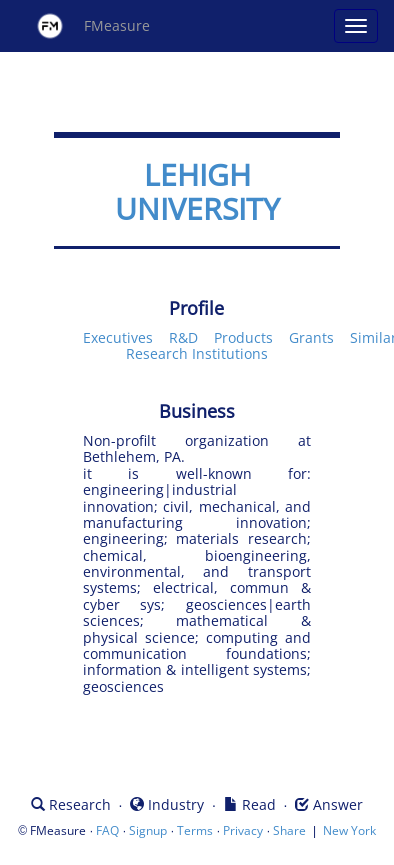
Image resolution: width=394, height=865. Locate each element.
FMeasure (93, 26)
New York (349, 830)
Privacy (243, 830)
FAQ (107, 830)
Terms (195, 830)
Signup (148, 830)
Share (289, 830)
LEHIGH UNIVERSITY (197, 191)
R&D (183, 337)
